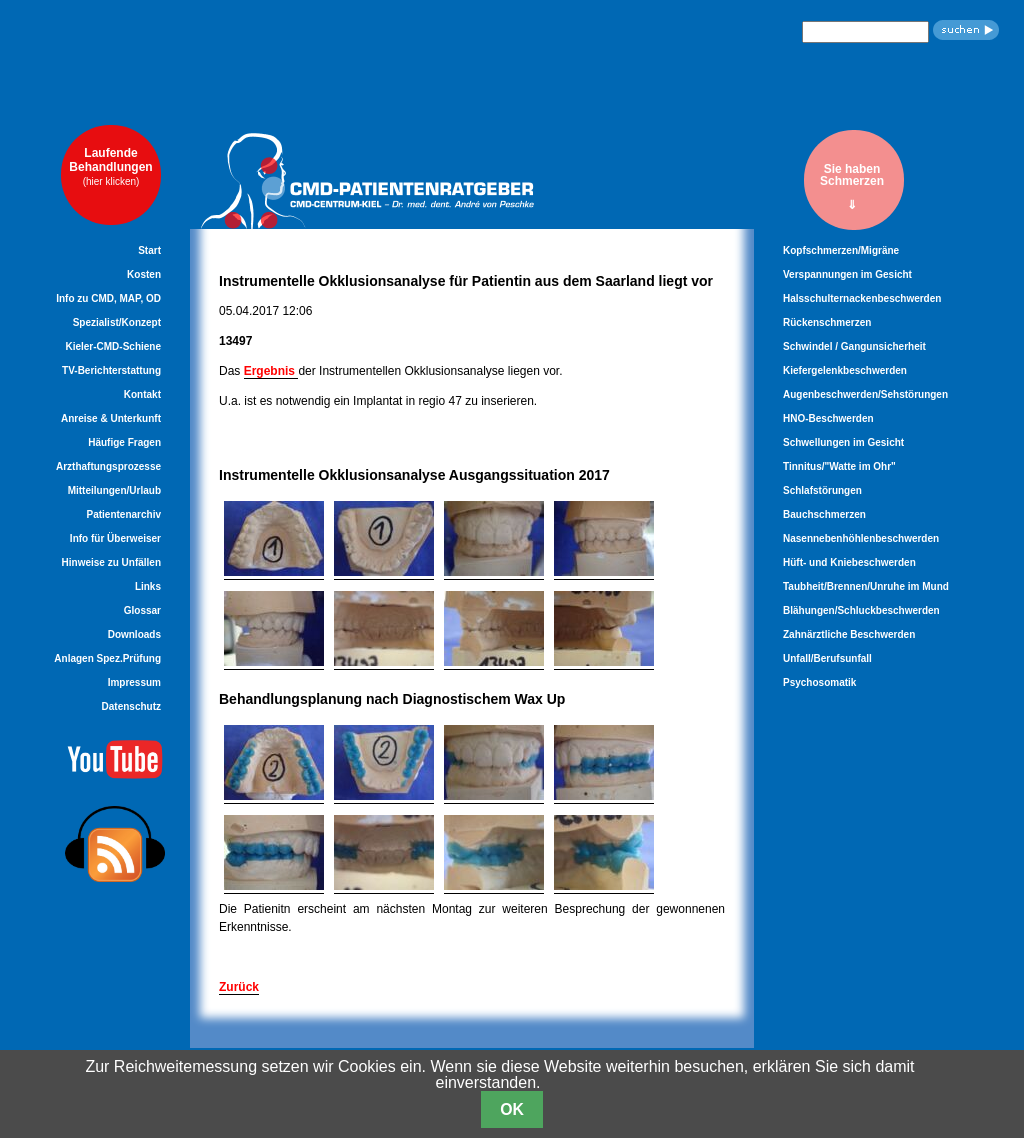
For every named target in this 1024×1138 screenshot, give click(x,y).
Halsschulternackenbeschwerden (862, 298)
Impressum (134, 682)
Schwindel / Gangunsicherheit (854, 346)
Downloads (134, 634)
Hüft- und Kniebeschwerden (849, 562)
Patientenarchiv (124, 514)
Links (148, 586)
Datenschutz (131, 706)
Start (149, 250)
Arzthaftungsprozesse (108, 466)
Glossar (142, 610)
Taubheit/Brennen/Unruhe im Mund (866, 586)
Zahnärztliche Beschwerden (849, 634)
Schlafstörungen (822, 490)
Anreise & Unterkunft (111, 418)
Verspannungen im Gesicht (847, 274)
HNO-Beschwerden (828, 418)
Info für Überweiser (115, 538)
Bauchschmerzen (824, 514)
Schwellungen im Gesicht (843, 442)
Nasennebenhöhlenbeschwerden (861, 538)
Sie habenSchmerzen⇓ (852, 186)
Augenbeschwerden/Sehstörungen (865, 394)
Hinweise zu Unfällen (111, 562)
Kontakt (142, 394)
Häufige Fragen (124, 442)
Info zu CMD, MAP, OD (108, 298)
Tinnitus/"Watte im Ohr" (839, 466)
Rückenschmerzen (827, 322)
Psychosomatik (819, 682)
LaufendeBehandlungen (110, 166)
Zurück (239, 987)
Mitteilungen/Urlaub (114, 490)
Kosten (144, 274)
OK (512, 1109)
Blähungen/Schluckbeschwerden (861, 610)
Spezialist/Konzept (117, 322)
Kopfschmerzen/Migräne (841, 250)
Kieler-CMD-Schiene (113, 346)
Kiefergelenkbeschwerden (845, 370)
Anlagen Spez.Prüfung (107, 658)
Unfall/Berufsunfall (827, 658)
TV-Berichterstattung (111, 370)
